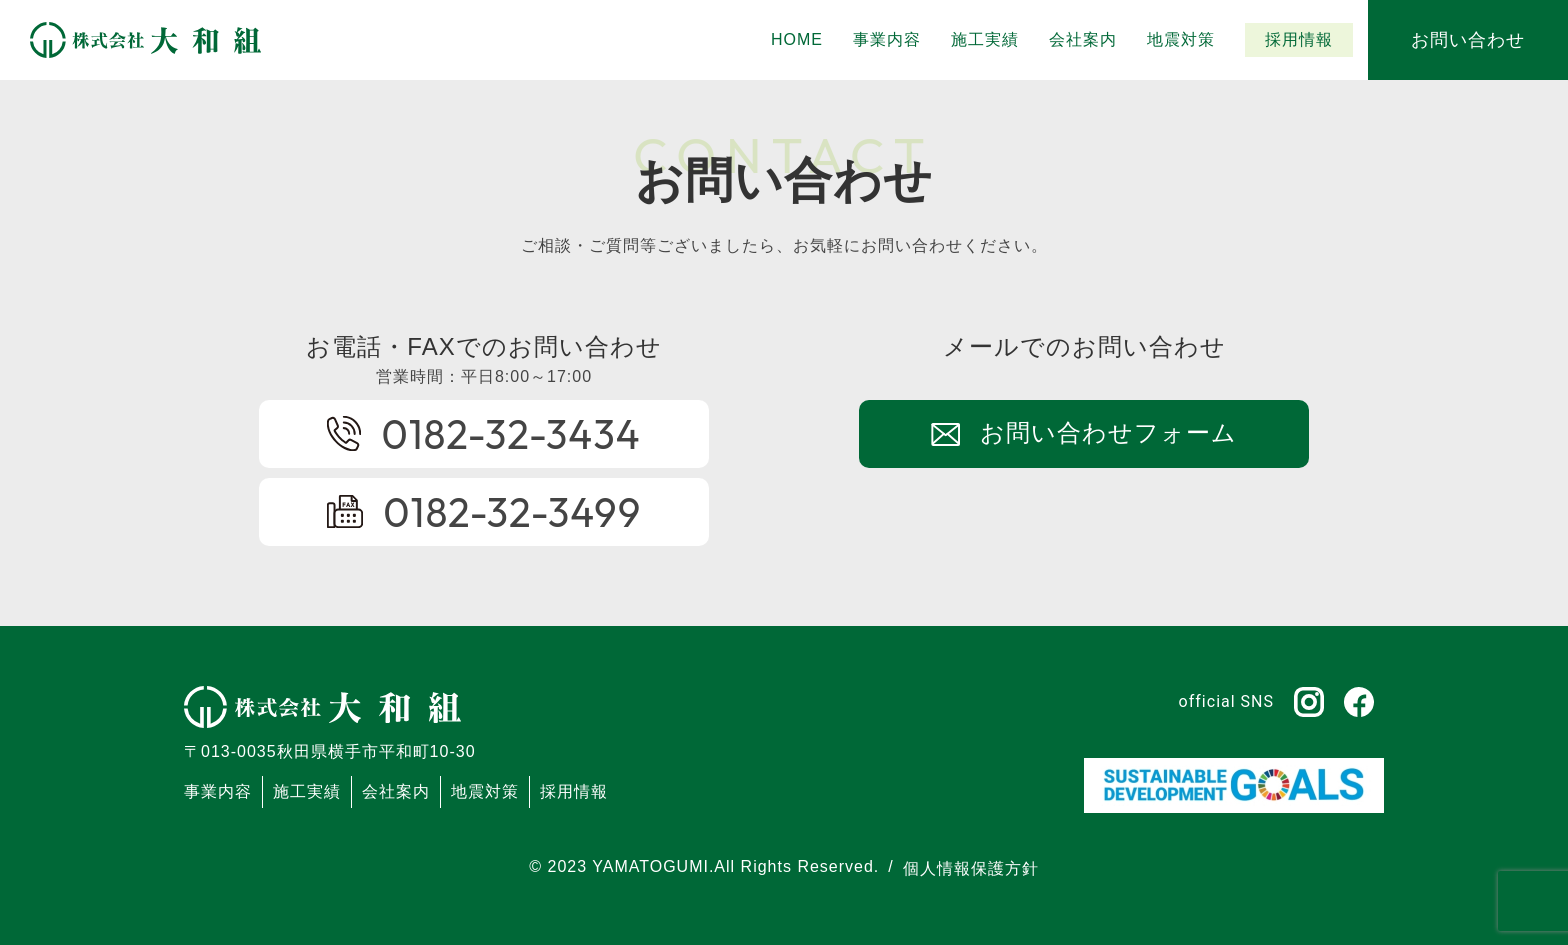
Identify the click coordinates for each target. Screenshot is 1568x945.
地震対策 (485, 791)
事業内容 (218, 791)
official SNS (1226, 701)
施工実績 (307, 791)
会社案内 (396, 791)
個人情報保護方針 (971, 868)
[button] (985, 40)
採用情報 (574, 791)
